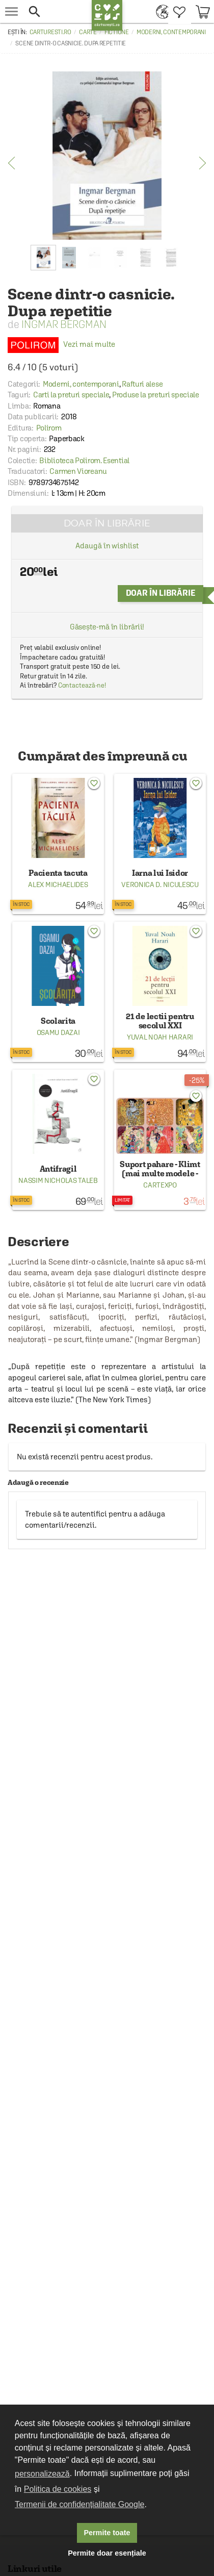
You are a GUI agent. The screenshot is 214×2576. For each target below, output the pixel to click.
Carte (88, 32)
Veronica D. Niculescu (160, 884)
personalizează (42, 2473)
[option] (107, 155)
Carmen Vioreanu (78, 471)
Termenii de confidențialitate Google (79, 2504)
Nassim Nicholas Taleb (58, 1180)
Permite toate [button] (107, 2533)
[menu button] (11, 11)
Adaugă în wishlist (106, 545)
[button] (57, 11)
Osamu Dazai (58, 1032)
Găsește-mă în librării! (107, 626)
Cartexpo (160, 1185)
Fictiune (116, 32)
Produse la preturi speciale (155, 394)
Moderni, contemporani (171, 32)
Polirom (49, 427)
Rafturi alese (142, 384)
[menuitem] (159, 11)
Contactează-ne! (82, 685)
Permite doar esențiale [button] (107, 2553)
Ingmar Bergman (63, 324)
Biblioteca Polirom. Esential (84, 460)
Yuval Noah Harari (160, 1037)
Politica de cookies (58, 2489)
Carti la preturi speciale (71, 394)
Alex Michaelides (58, 884)
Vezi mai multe (61, 344)
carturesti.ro (50, 32)
